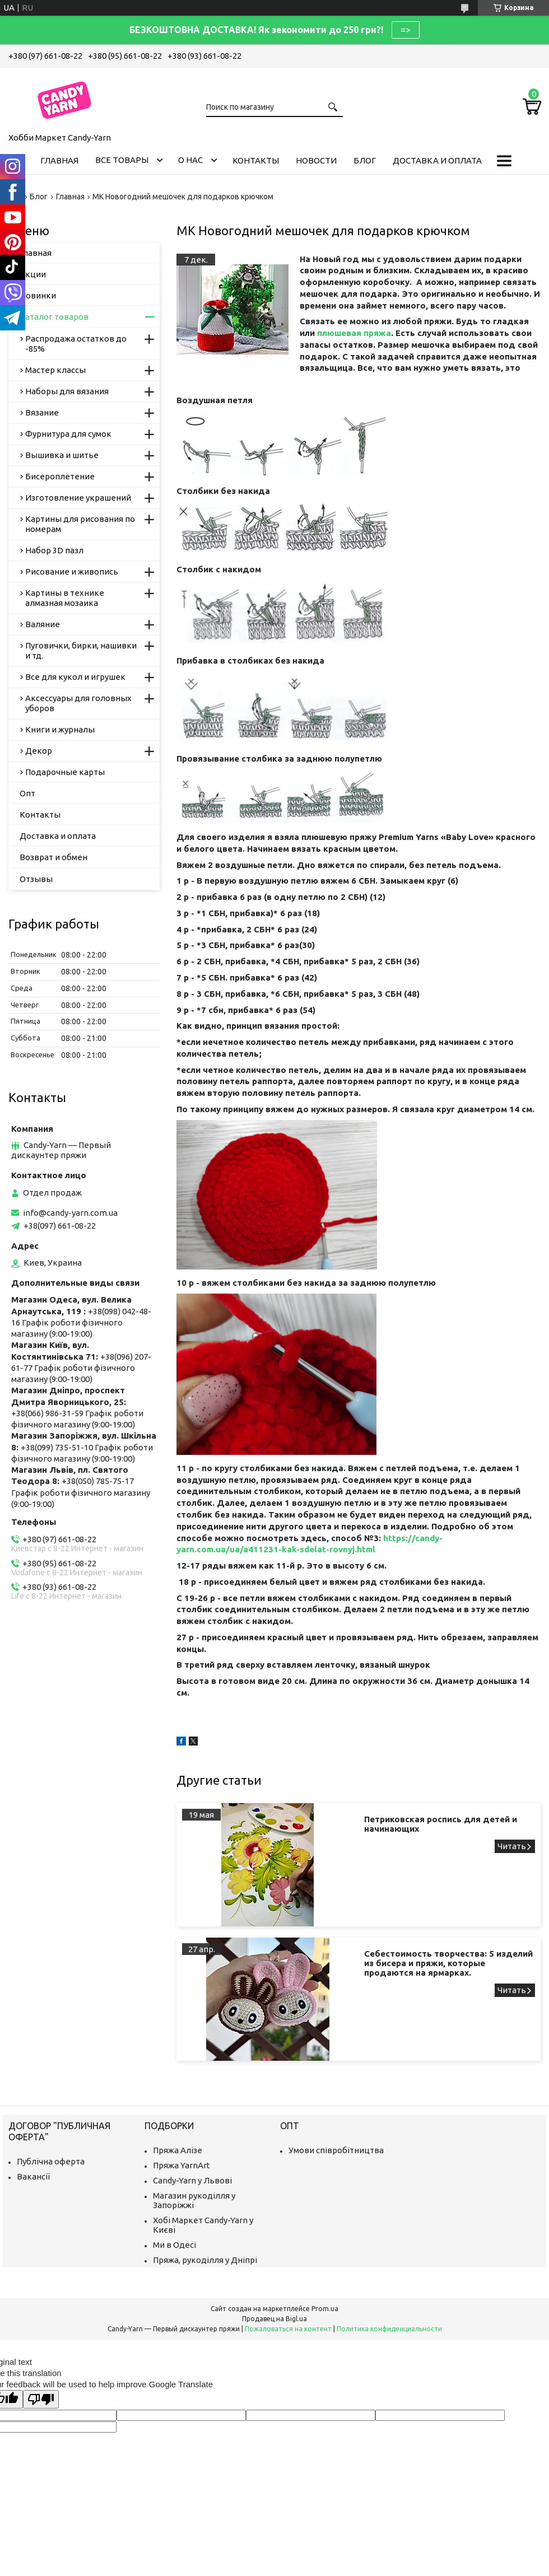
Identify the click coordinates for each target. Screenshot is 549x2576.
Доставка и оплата (437, 160)
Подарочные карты (65, 772)
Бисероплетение (60, 476)
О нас (190, 160)
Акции (33, 274)
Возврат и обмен (53, 857)
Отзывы (36, 879)
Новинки (38, 295)
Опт (27, 793)
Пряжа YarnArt (181, 2165)
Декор (38, 750)
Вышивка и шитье (62, 455)
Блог (364, 160)
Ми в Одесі (174, 2245)
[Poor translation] (41, 2399)
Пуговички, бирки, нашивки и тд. (81, 650)
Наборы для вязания (67, 391)
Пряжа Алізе (177, 2150)
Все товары (121, 160)
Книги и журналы (60, 729)
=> (406, 30)
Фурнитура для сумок (68, 433)
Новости (316, 160)
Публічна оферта (51, 2161)
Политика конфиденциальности (389, 2328)
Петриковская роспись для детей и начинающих (440, 1823)
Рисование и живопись (71, 571)
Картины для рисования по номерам (80, 524)
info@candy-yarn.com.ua (70, 1212)
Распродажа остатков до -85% (76, 343)
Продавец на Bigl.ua (274, 2318)
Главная (59, 160)
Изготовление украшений (78, 497)
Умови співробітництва (336, 2150)
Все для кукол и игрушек (75, 677)
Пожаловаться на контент (288, 2328)
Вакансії (33, 2176)
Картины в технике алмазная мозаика (64, 598)
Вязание (42, 412)
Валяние (42, 624)
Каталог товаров (54, 316)
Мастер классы (55, 370)
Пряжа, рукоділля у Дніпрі (205, 2260)
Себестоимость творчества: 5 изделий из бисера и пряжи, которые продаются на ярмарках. (448, 1963)
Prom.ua (324, 2308)
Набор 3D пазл (54, 550)
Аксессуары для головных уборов (78, 703)
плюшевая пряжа (354, 333)
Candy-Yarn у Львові (192, 2180)
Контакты (255, 160)
